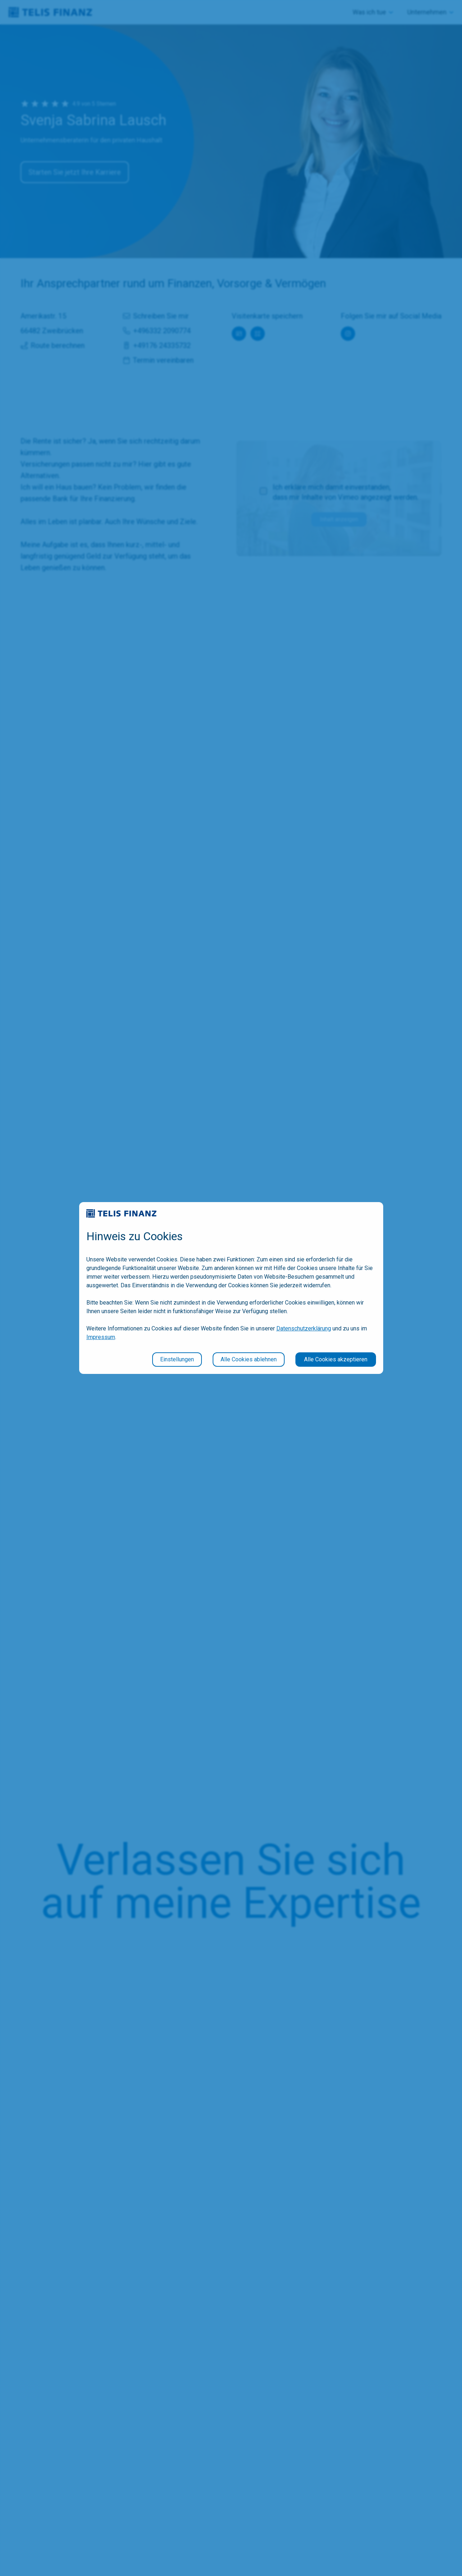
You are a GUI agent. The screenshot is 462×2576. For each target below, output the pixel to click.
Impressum (100, 1337)
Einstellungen (177, 1359)
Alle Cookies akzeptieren (335, 1359)
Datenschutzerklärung (303, 1328)
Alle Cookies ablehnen (249, 1359)
